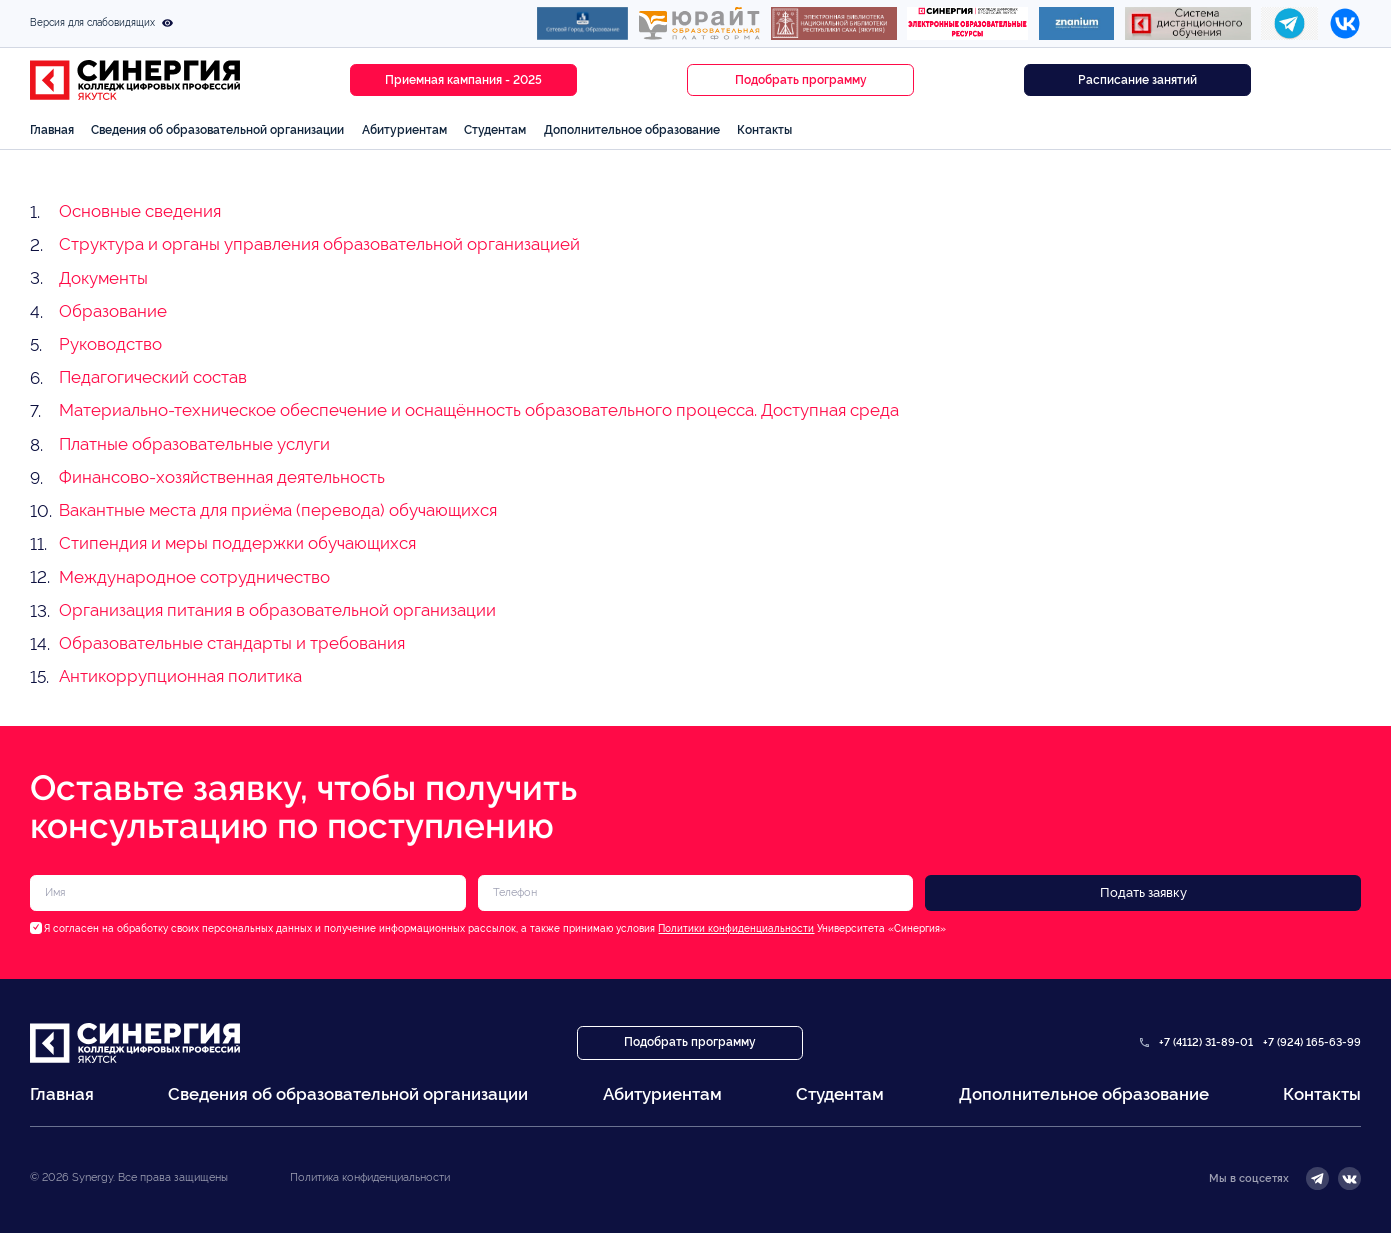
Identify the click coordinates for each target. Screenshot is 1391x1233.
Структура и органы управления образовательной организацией (319, 244)
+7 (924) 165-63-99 (1312, 1042)
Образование (113, 311)
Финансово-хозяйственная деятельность (222, 477)
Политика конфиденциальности (370, 1177)
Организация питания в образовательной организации (277, 610)
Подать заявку (1143, 892)
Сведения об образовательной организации (217, 129)
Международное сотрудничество (194, 577)
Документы (103, 278)
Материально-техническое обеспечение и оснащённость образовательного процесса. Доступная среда (479, 410)
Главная (52, 129)
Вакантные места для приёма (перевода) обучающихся (278, 510)
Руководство (110, 344)
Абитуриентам (404, 129)
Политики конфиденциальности (736, 928)
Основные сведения (140, 211)
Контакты (764, 129)
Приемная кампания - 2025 (463, 80)
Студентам (495, 129)
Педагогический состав (153, 377)
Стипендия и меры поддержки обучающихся (237, 543)
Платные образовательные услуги (194, 444)
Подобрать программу (801, 80)
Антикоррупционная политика (180, 676)
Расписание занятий (1137, 80)
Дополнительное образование (632, 129)
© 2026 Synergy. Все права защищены (129, 1177)
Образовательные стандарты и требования (232, 643)
